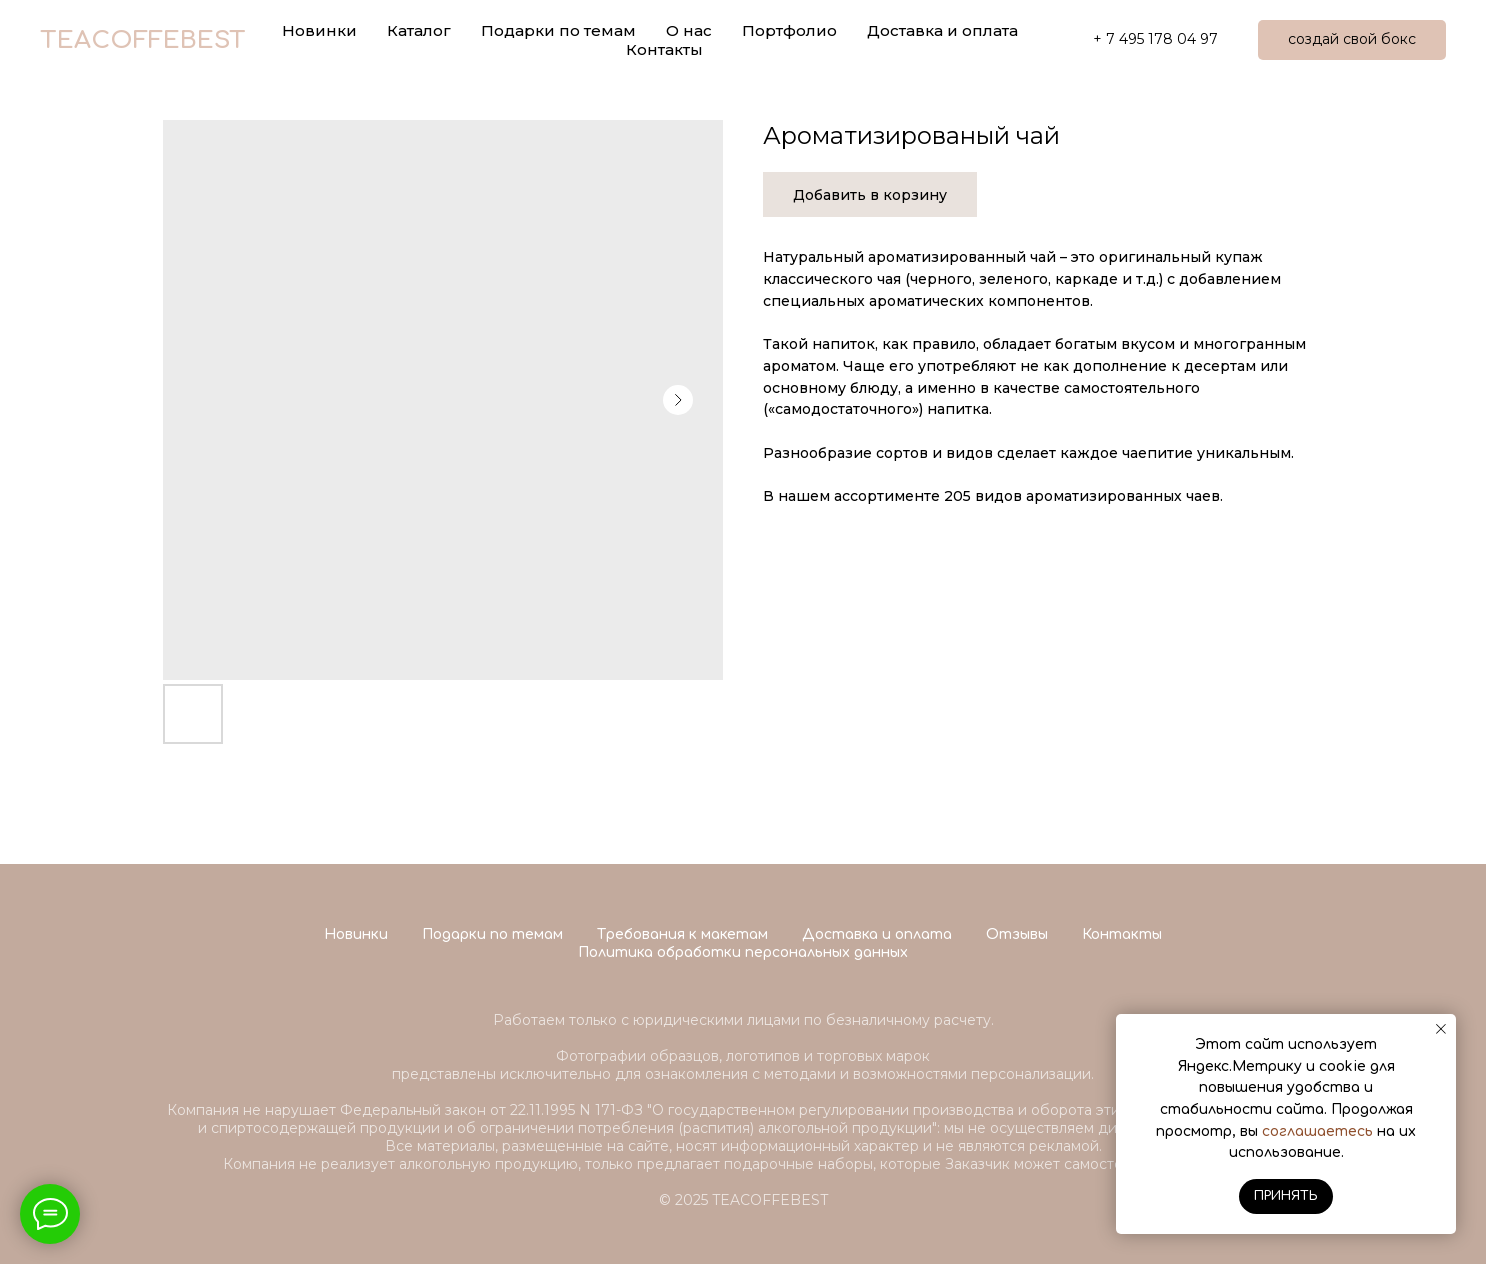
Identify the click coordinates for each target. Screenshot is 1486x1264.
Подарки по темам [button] (558, 30)
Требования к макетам (682, 934)
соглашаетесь (1317, 1131)
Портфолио (789, 30)
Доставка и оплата (942, 30)
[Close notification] (1441, 1029)
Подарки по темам (492, 934)
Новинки (356, 934)
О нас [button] (689, 30)
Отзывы (1017, 934)
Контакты (664, 49)
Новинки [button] (319, 30)
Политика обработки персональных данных (743, 952)
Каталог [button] (419, 30)
